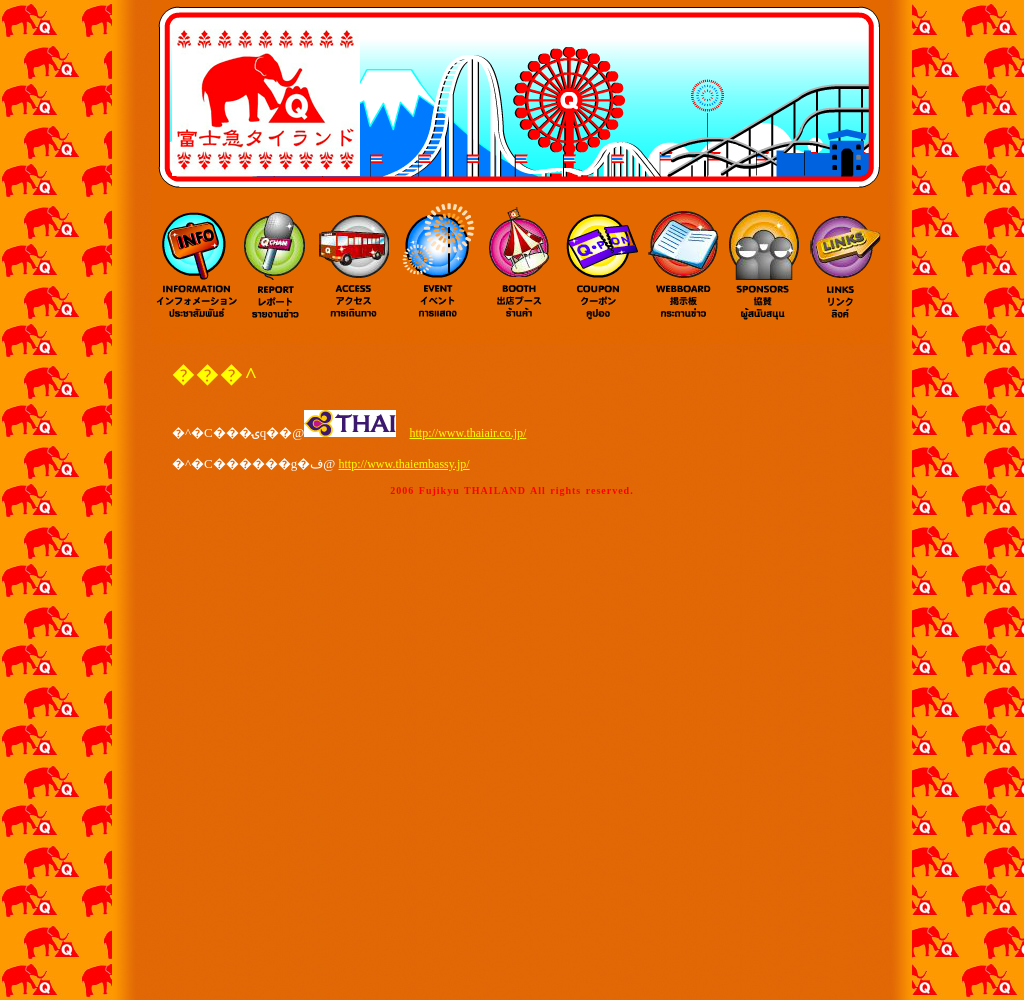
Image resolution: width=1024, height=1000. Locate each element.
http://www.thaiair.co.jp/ (468, 433)
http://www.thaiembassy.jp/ (404, 464)
